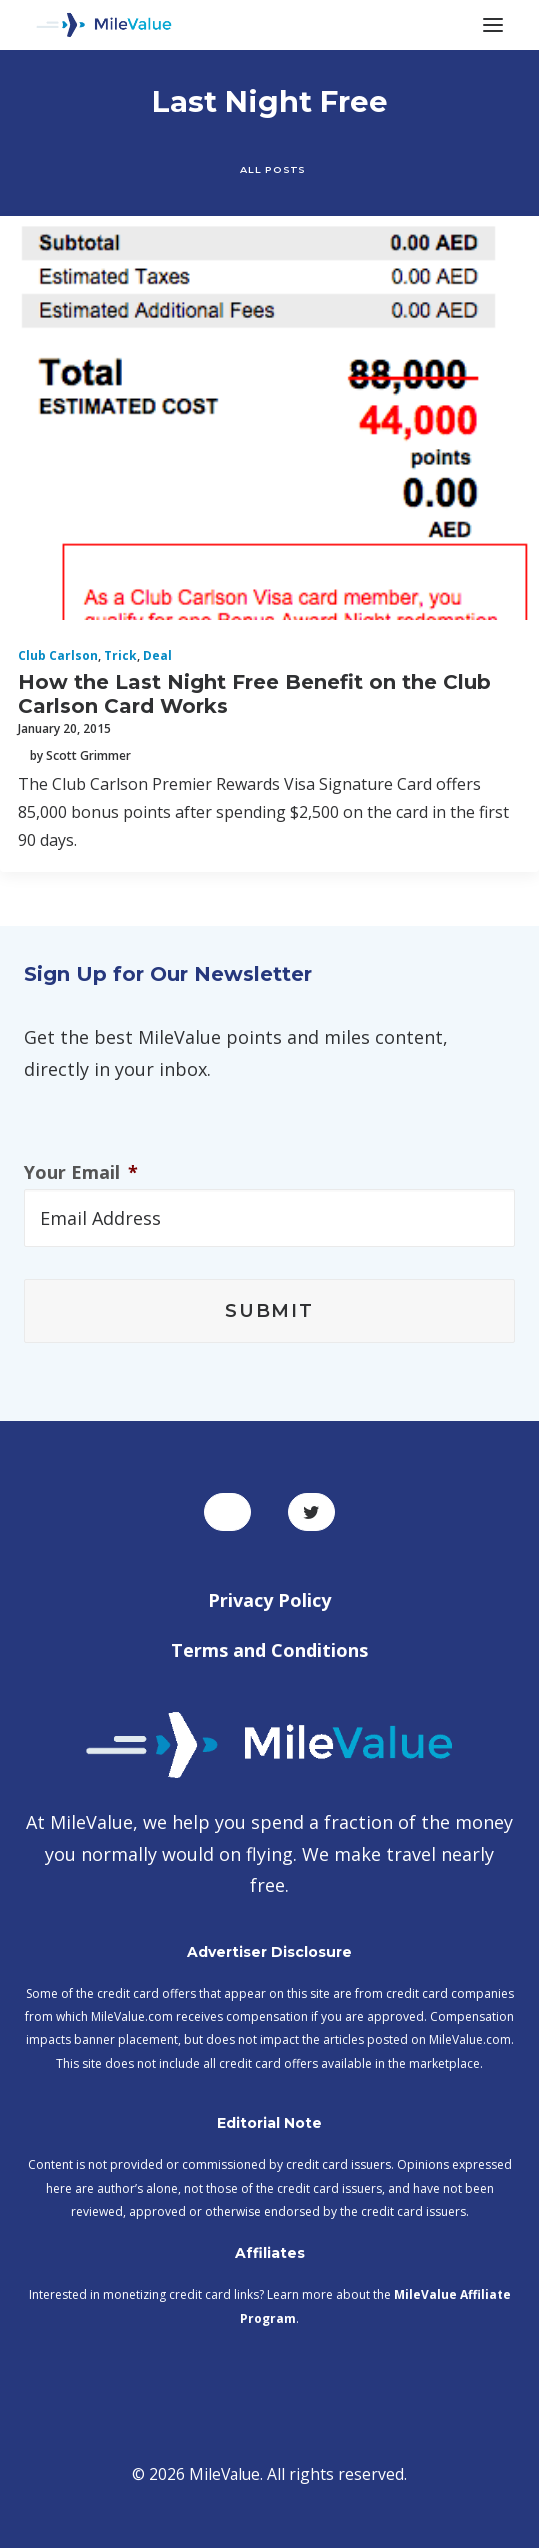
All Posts (272, 169)
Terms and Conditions (269, 1650)
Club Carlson (58, 655)
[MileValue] (104, 25)
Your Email (81, 1172)
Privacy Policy (269, 1600)
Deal (157, 655)
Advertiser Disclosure (269, 1952)
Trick (120, 655)
